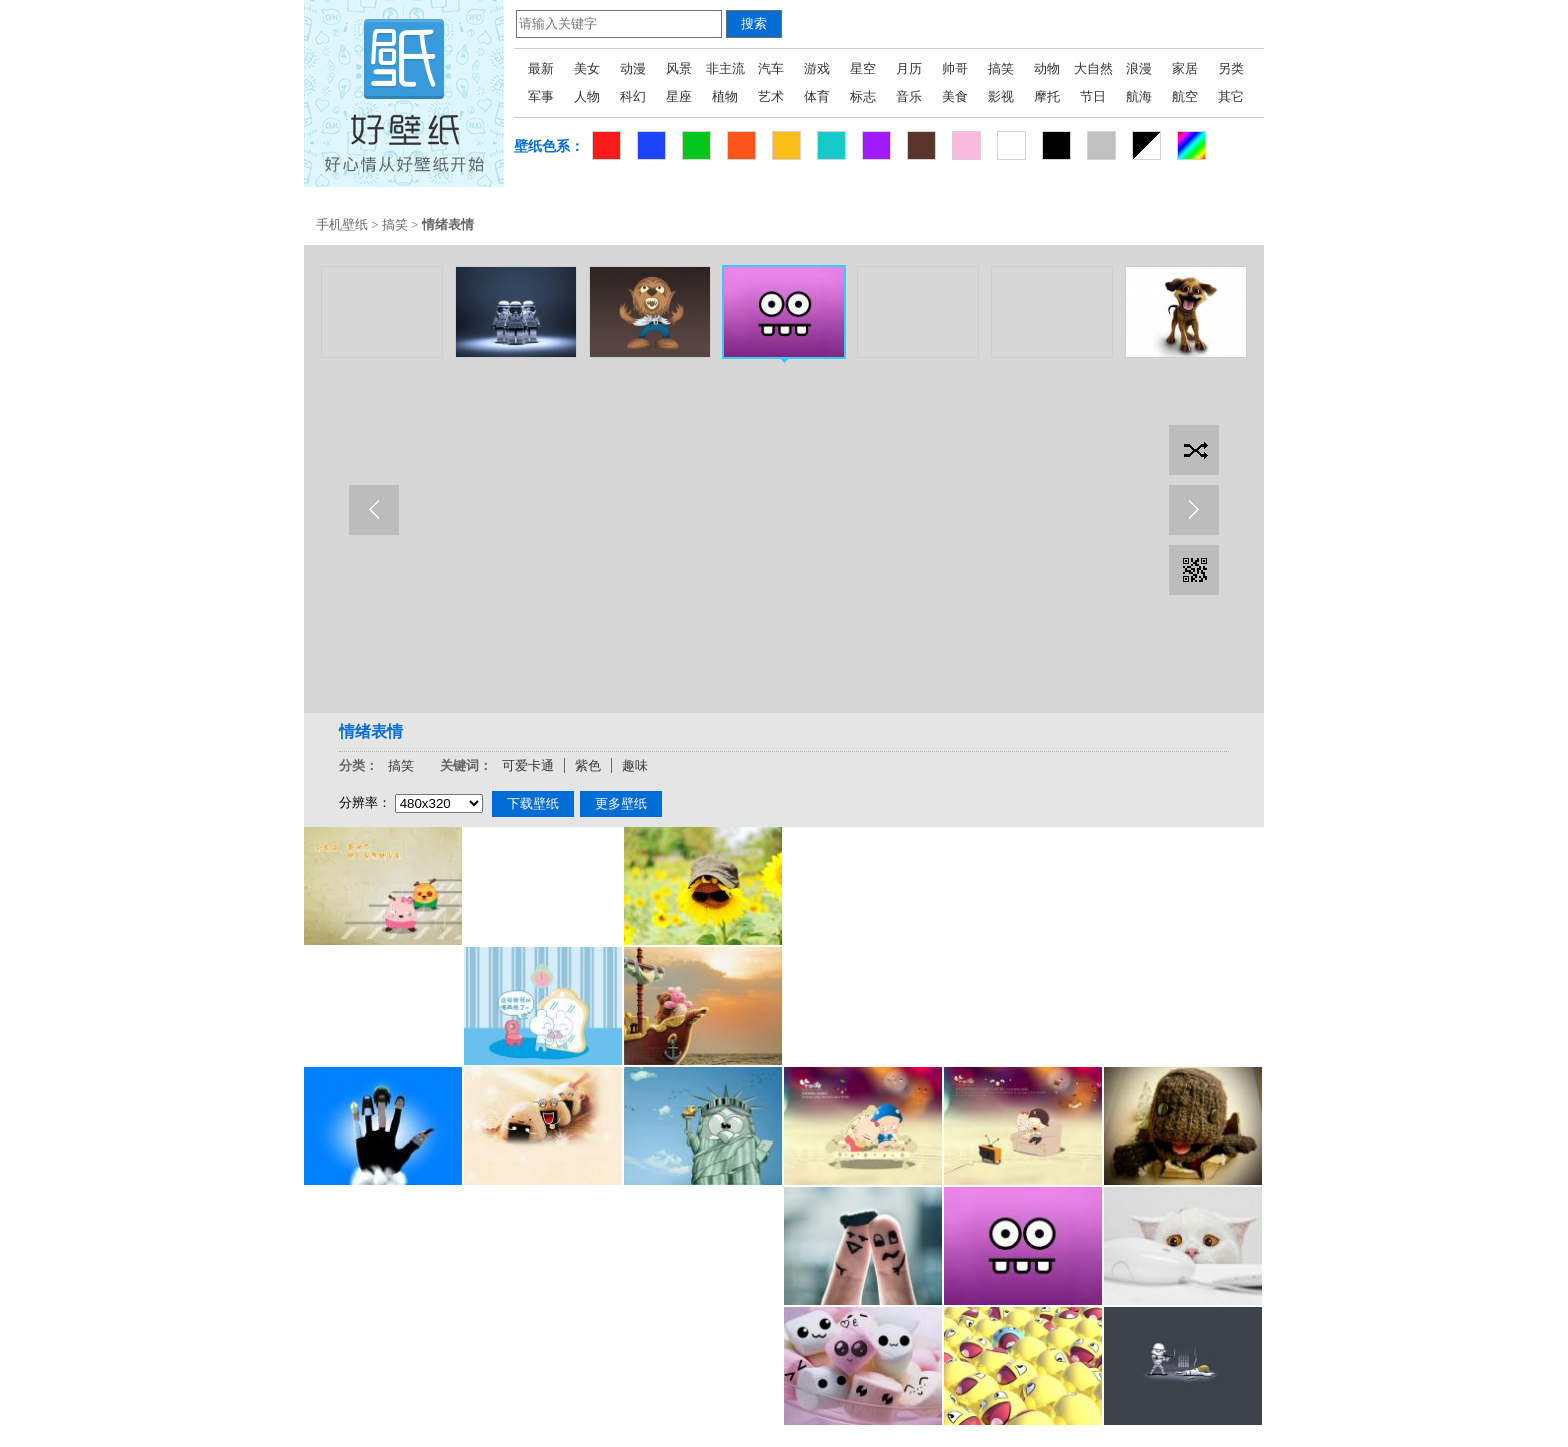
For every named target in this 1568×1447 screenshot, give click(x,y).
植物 (725, 96)
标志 (863, 96)
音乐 (909, 96)
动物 (1047, 68)
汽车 (771, 68)
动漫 (633, 68)
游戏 (817, 68)
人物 (587, 96)
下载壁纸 (533, 803)
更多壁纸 (621, 803)
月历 (909, 68)
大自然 (1093, 68)
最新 (541, 68)
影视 (1001, 96)
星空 (863, 68)
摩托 (1047, 96)
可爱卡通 (528, 765)
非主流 (725, 68)
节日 (1093, 96)
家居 (1185, 68)
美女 (587, 68)
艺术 (771, 96)
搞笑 (1001, 68)
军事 (541, 96)
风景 (679, 68)
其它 (1231, 96)
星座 (679, 96)
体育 (817, 96)
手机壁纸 (342, 224)
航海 (1139, 96)
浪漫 (1139, 68)
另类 (1231, 68)
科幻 (633, 96)
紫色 (588, 765)
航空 (1185, 96)
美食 (955, 96)
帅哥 (955, 68)
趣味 (635, 765)
